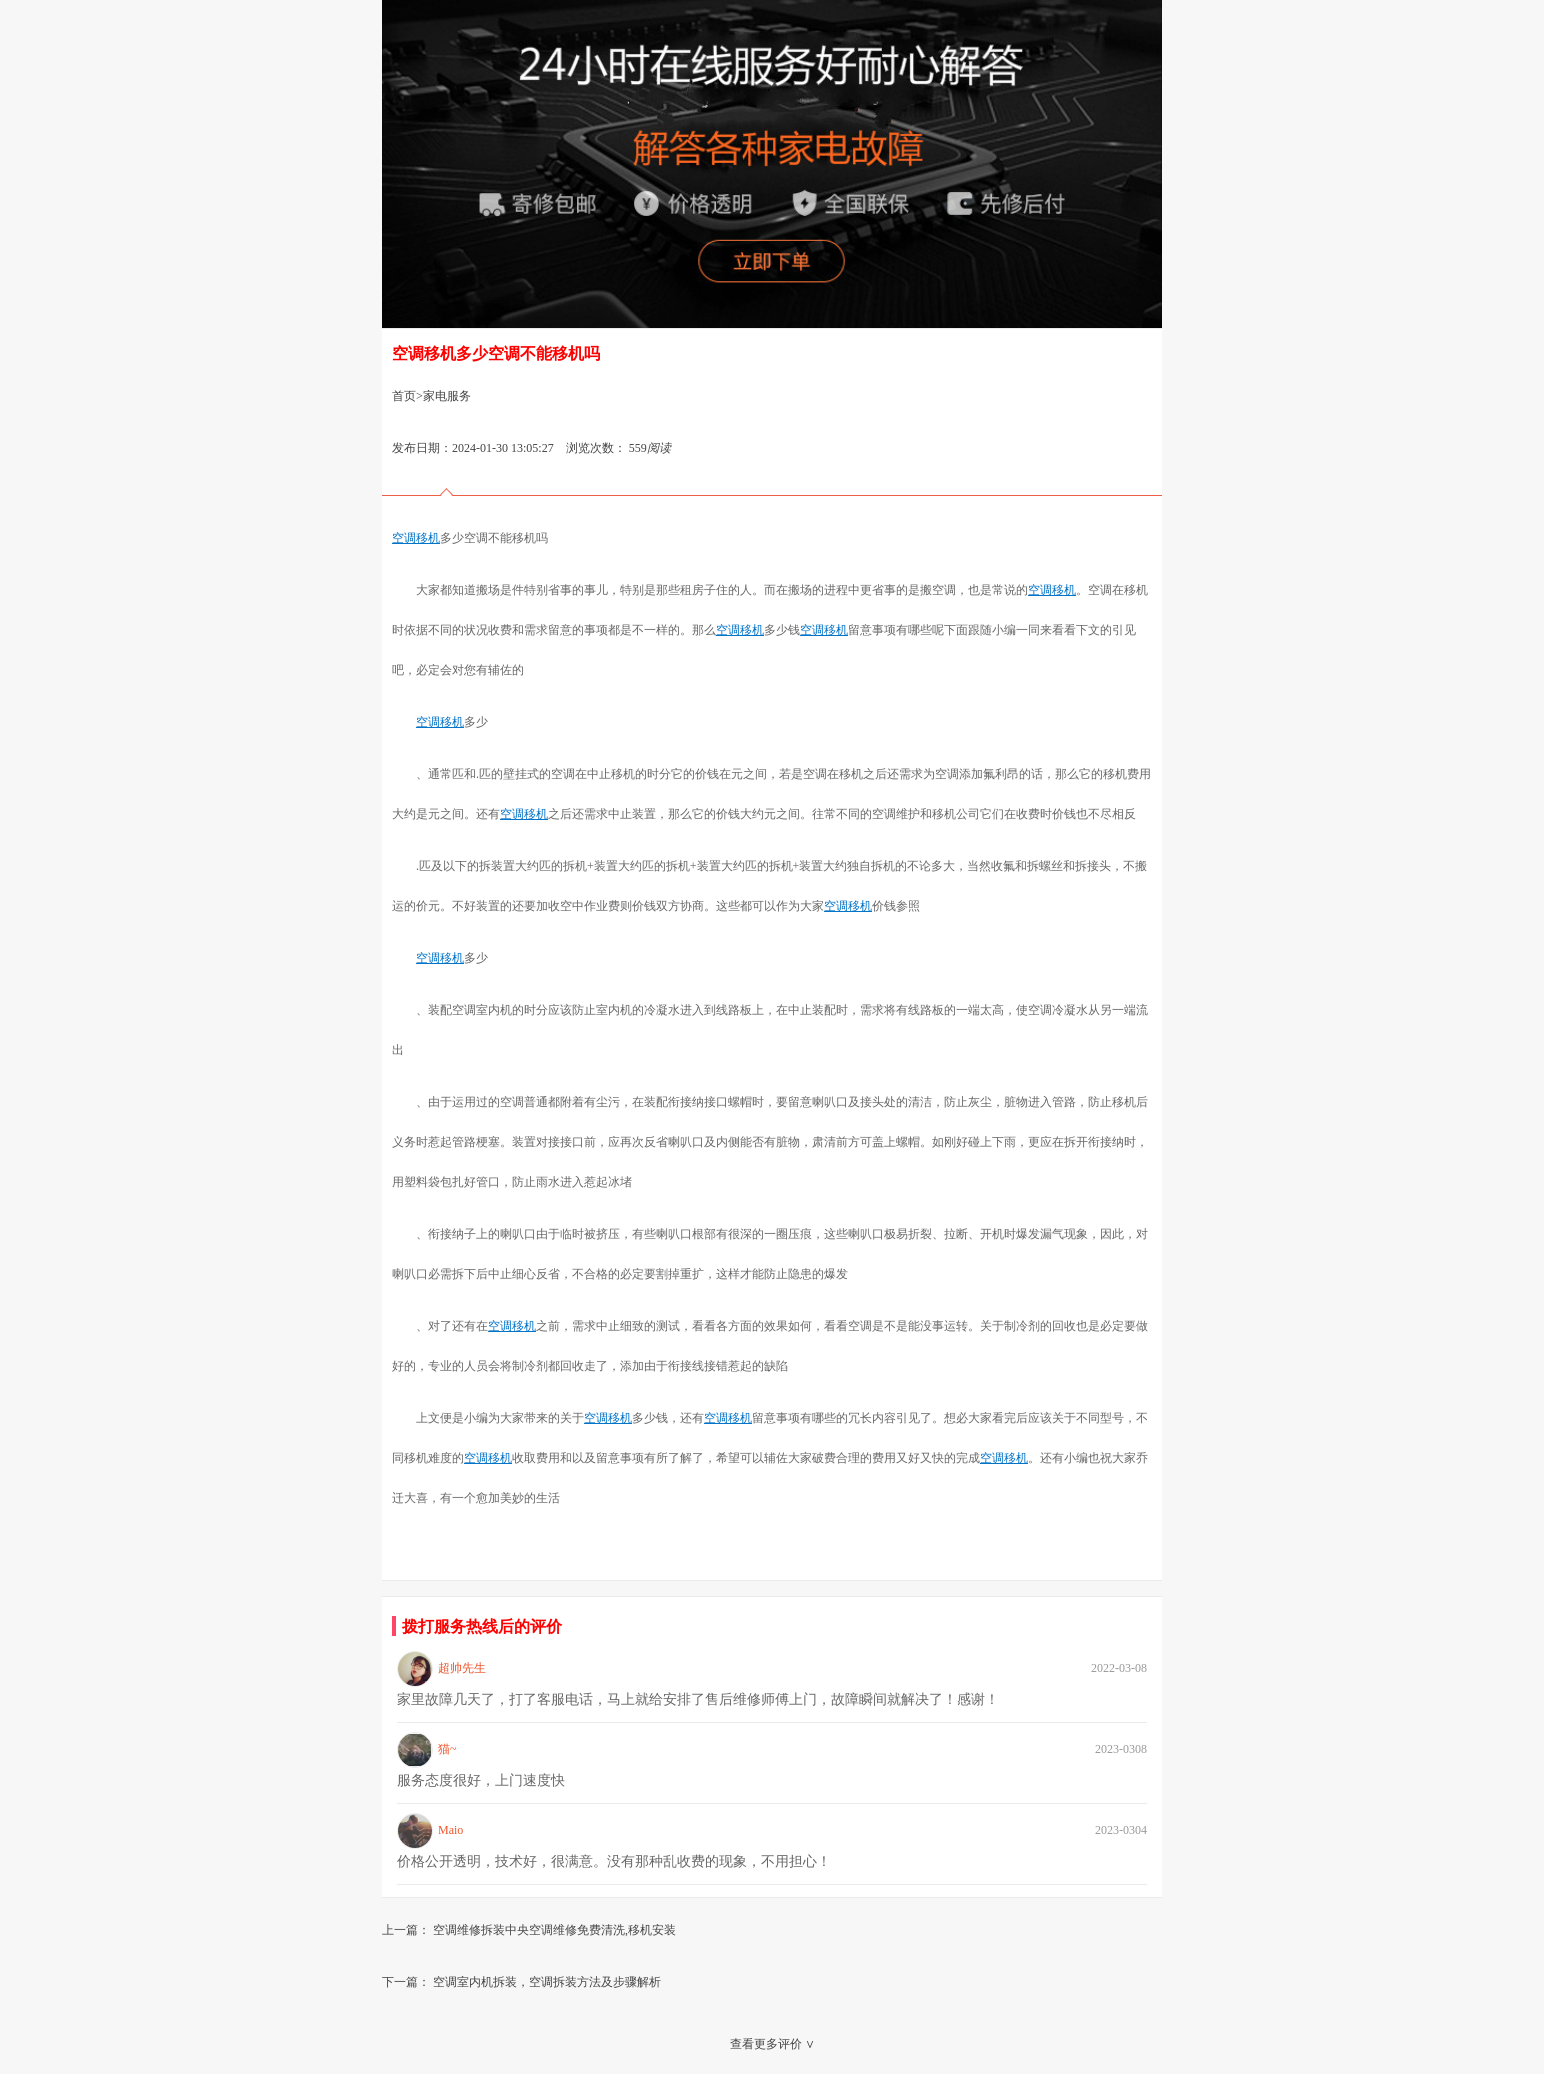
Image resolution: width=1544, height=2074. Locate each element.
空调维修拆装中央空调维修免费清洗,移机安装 (554, 1930)
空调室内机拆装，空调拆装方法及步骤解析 (547, 1982)
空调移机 (416, 538)
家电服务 (447, 396)
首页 (404, 396)
